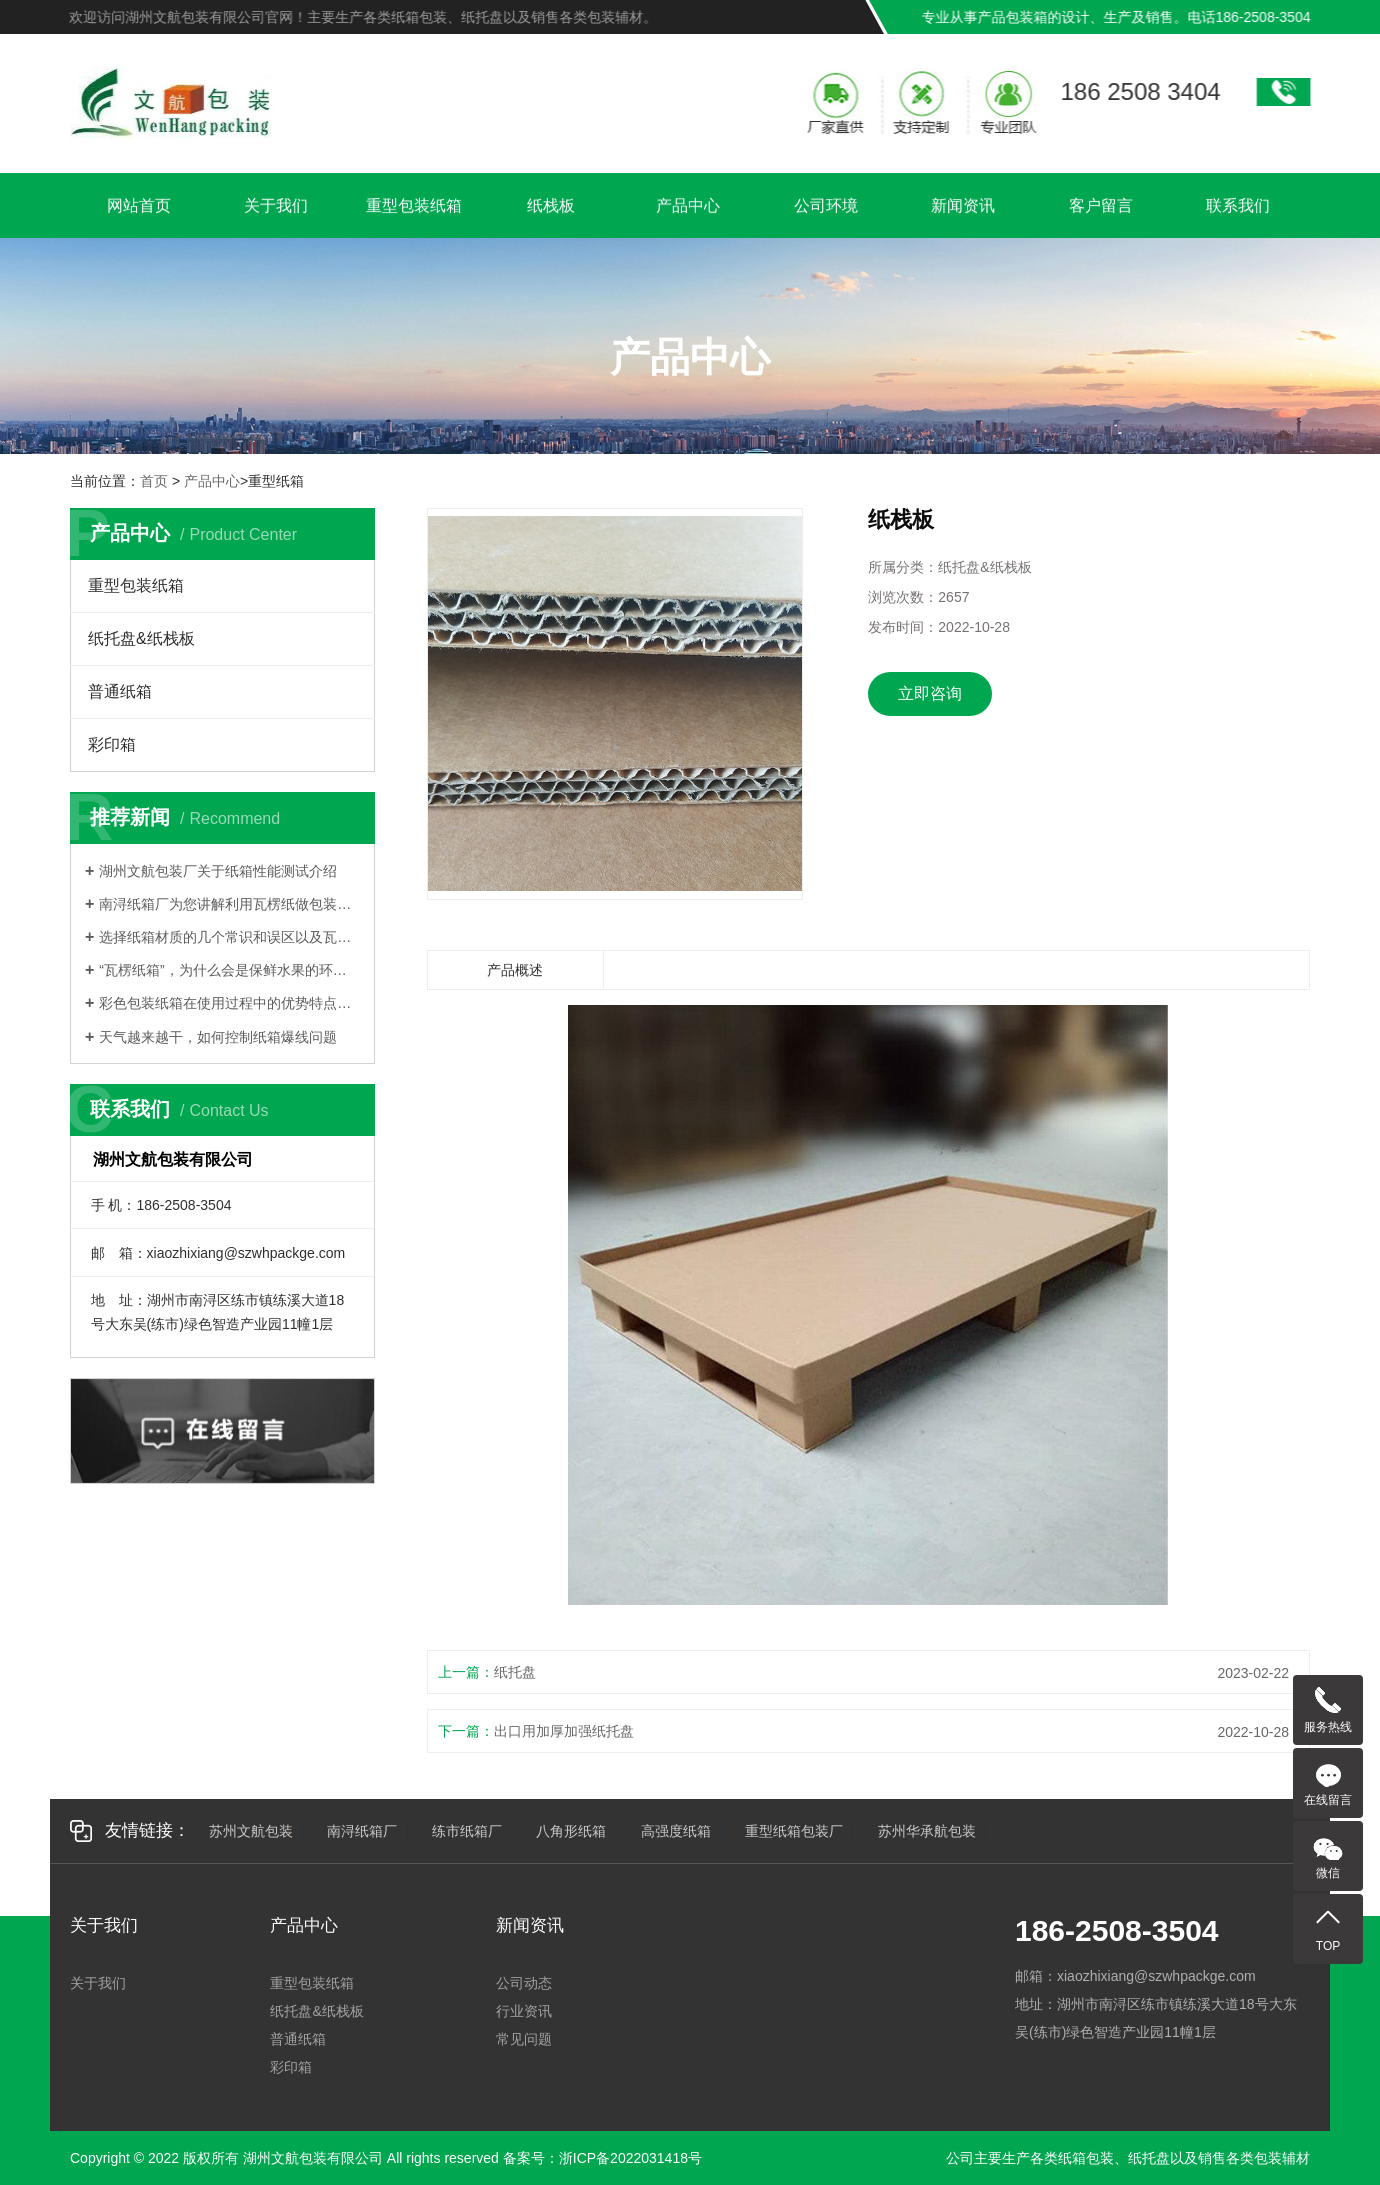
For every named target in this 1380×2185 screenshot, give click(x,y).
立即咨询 (930, 693)
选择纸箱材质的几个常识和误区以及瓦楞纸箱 (229, 937)
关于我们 (276, 208)
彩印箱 (112, 744)
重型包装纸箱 (414, 208)
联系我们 (1238, 208)
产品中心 (688, 208)
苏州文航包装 (251, 1831)
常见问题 (524, 2039)
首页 (154, 481)
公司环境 (826, 208)
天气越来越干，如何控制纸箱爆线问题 (218, 1037)
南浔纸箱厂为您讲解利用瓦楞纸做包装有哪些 (229, 904)
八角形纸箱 (571, 1831)
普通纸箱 (120, 691)
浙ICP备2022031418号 (630, 2158)
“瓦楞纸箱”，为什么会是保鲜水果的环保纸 (229, 970)
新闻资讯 (963, 208)
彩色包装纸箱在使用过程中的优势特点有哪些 (229, 1003)
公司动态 (524, 1983)
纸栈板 (551, 208)
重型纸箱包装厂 (794, 1831)
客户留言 (1101, 208)
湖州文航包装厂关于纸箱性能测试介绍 (218, 871)
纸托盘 (515, 1672)
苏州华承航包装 (927, 1831)
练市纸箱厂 (467, 1831)
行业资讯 (524, 2011)
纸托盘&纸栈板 (141, 638)
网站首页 (139, 208)
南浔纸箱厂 (362, 1831)
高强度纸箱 (676, 1831)
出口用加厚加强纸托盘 (564, 1731)
